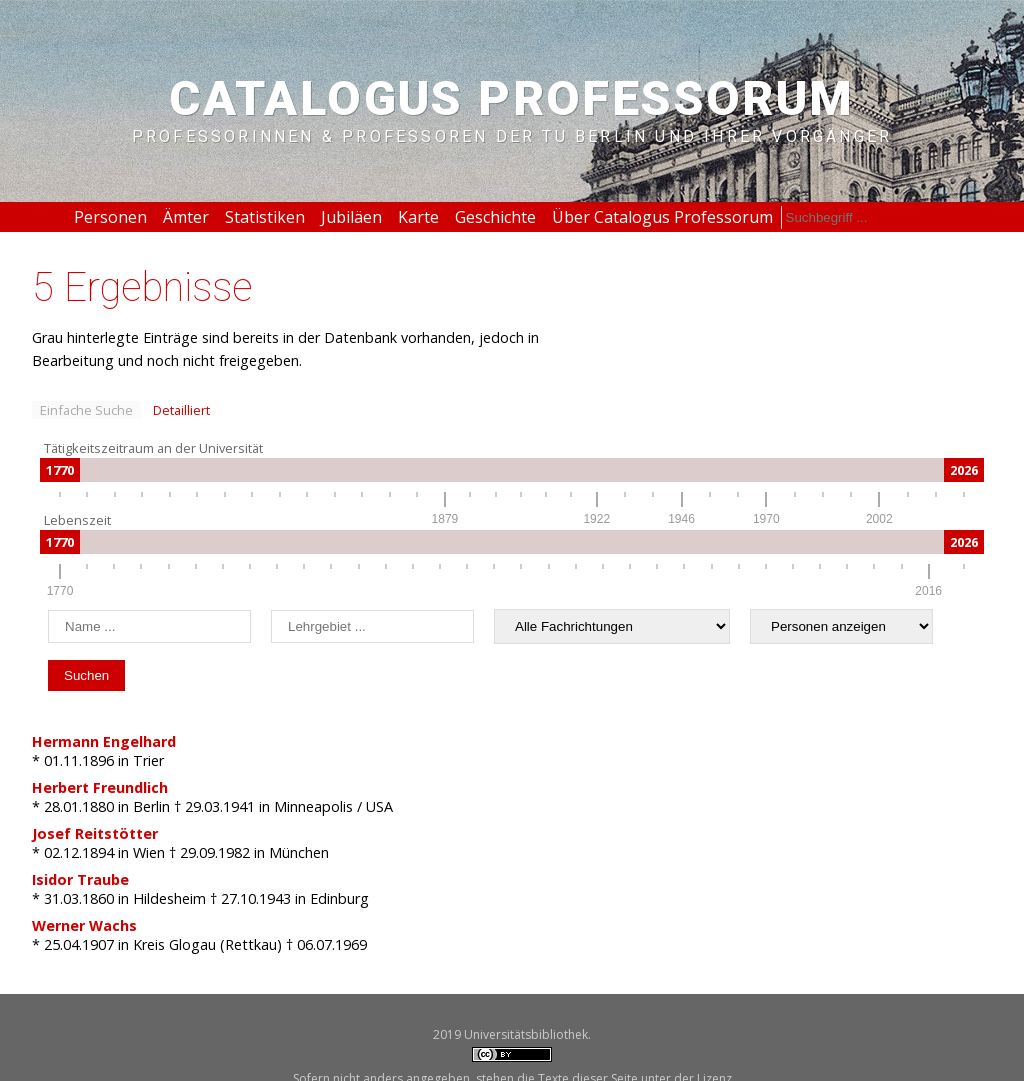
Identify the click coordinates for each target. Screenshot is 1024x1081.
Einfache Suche (86, 410)
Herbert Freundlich (100, 787)
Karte (418, 217)
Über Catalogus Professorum (662, 217)
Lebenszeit (77, 520)
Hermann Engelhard (104, 741)
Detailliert (181, 410)
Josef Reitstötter (95, 833)
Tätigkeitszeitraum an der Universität (153, 448)
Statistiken (265, 217)
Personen (110, 217)
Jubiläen (351, 217)
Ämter (186, 217)
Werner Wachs (84, 925)
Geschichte (495, 217)
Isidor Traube (80, 879)
